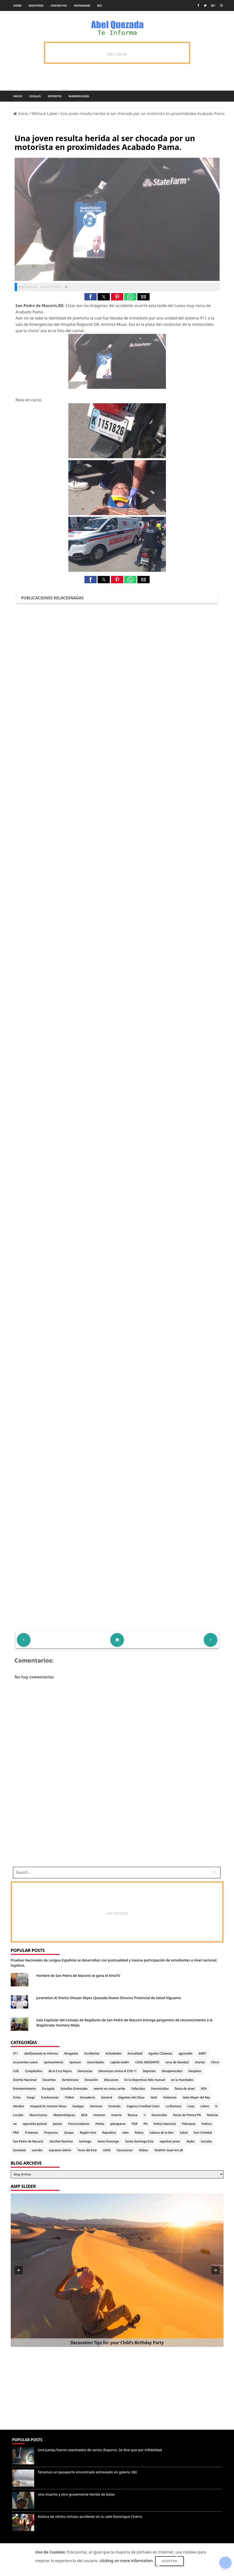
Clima (215, 2062)
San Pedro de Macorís (28, 2141)
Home (17, 5)
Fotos (17, 2097)
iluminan (96, 2106)
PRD (16, 2133)
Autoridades (95, 2062)
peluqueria (117, 2124)
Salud (184, 2133)
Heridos (18, 2106)
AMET (202, 2053)
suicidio (37, 2150)
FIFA (204, 2089)
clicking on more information (126, 2560)
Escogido (48, 2089)
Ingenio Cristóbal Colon (143, 2106)
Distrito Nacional (25, 2080)
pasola (57, 2124)
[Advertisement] (133, 75)
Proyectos (51, 2133)
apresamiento (53, 2062)
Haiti (154, 2097)
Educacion (111, 2080)
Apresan (75, 2062)
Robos (139, 2133)
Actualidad (135, 2053)
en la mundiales (182, 2080)
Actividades (113, 2053)
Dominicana (70, 2080)
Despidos (194, 2071)
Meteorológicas (64, 2115)
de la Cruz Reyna (60, 2071)
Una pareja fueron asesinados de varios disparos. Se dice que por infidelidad (100, 2450)
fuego (31, 2097)
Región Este (88, 2133)
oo (15, 2124)
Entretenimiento (24, 2089)
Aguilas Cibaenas (160, 2053)
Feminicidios (160, 2089)
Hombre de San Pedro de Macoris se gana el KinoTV (78, 1975)
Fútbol (69, 2097)
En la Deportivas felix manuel (144, 2080)
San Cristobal (203, 2133)
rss (99, 5)
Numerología (79, 96)
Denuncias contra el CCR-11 (117, 2071)
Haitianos (169, 2097)
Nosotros (36, 5)
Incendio (114, 2106)
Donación (91, 2080)
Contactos (59, 5)
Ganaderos (87, 2097)
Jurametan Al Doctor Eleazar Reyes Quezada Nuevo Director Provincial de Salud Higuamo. (109, 1997)
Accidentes (91, 2053)
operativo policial (35, 2124)
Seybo (190, 2141)
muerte (116, 2115)
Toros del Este (87, 2150)
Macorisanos (38, 2115)
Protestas (31, 2133)
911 (15, 2053)
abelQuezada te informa (41, 2053)
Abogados (71, 2053)
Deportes (54, 96)
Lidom (205, 2106)
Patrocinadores (78, 2124)
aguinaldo (185, 2053)
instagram (82, 5)
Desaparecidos (172, 2071)
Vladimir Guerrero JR (168, 2150)
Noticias (212, 2115)
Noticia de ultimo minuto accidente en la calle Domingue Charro (90, 2516)
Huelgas (78, 2106)
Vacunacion (125, 2150)
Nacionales (159, 2115)
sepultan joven (170, 2141)
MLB (84, 2115)
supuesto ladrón (60, 2150)
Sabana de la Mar (162, 2133)
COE (16, 2071)
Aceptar (169, 2561)
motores (99, 2115)
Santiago (85, 2141)
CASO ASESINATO (147, 2062)
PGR (134, 2124)
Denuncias (85, 2071)
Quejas (69, 2133)
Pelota (99, 2124)
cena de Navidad (177, 2062)
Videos (143, 2150)
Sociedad (19, 2150)
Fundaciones (50, 2097)
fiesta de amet (185, 2089)
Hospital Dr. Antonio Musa (48, 2106)
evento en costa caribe (109, 2089)
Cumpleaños (33, 2071)
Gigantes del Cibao (131, 2097)
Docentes (49, 2080)
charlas (200, 2062)
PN (145, 2124)
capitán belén (119, 2062)
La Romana (173, 2106)
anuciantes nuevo (25, 2062)
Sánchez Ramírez (61, 2141)
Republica (109, 2133)
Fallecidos (138, 2089)
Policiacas (188, 2124)
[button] (90, 296)
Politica (207, 2124)
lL (216, 2106)
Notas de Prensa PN (187, 2115)
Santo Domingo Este (139, 2141)
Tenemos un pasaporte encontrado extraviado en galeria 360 (87, 2472)
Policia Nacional (165, 2124)
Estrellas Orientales (74, 2089)
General (106, 2097)
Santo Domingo (108, 2141)
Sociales (206, 2141)
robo (125, 2133)
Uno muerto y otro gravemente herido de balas (76, 2494)
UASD (107, 2150)
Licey (190, 2106)
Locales (35, 96)
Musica (132, 2115)
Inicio (17, 96)
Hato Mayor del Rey (196, 2097)
